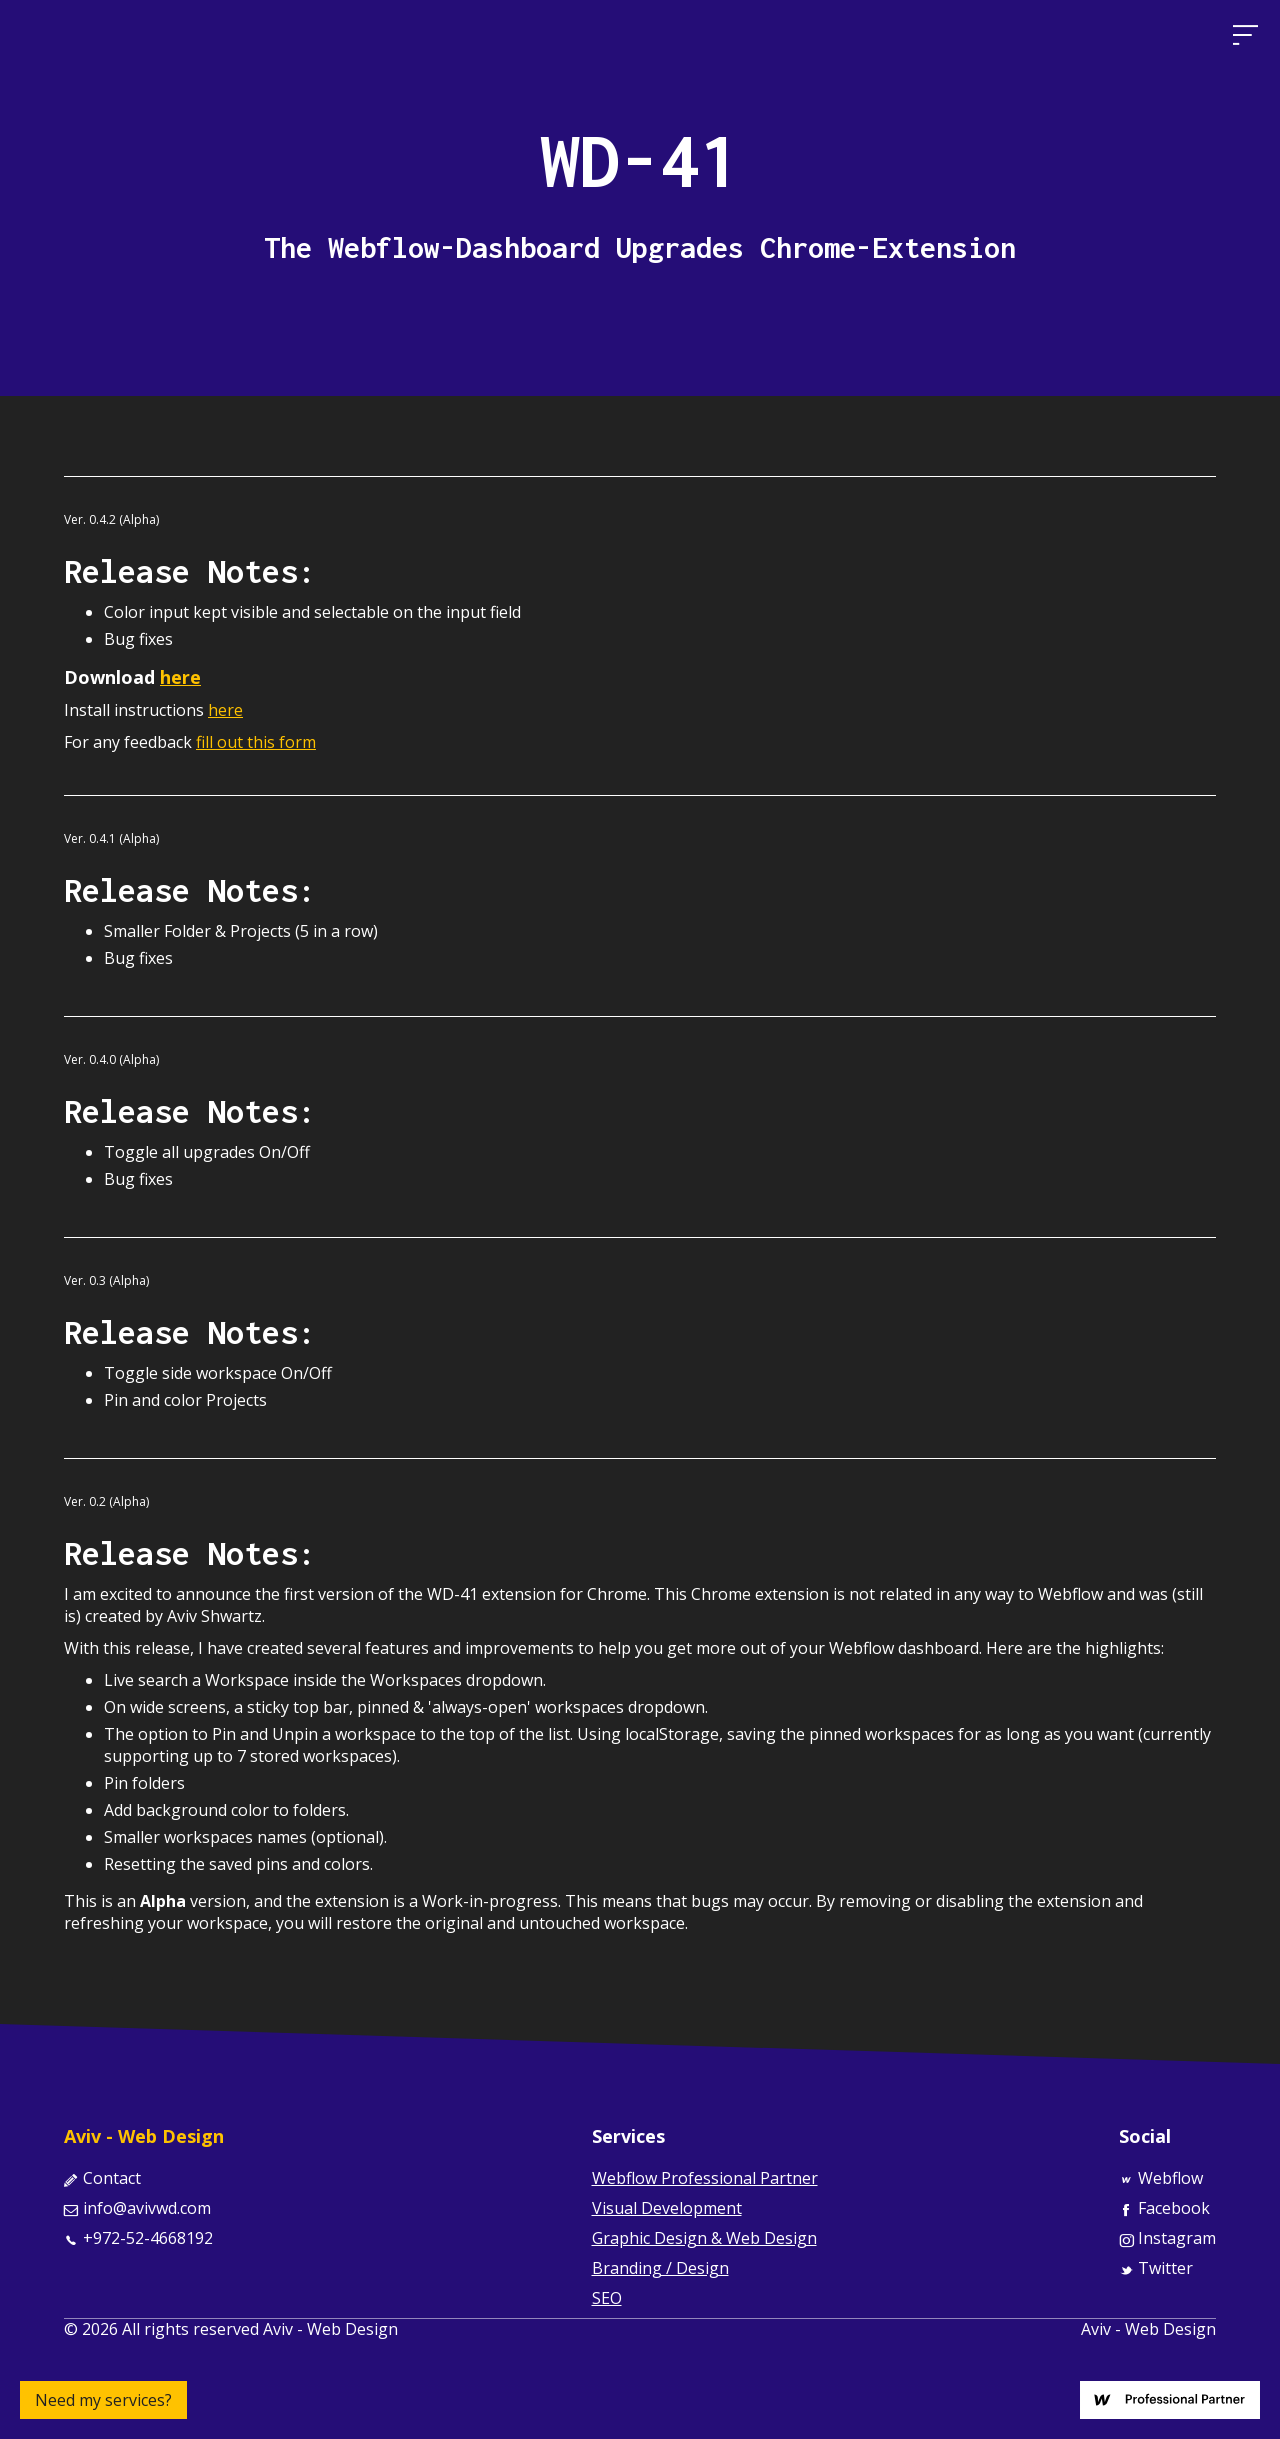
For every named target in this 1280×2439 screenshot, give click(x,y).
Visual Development (667, 2208)
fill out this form (256, 742)
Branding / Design (660, 2268)
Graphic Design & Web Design (704, 2238)
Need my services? (103, 2400)
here (225, 710)
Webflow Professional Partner (705, 2178)
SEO (607, 2298)
